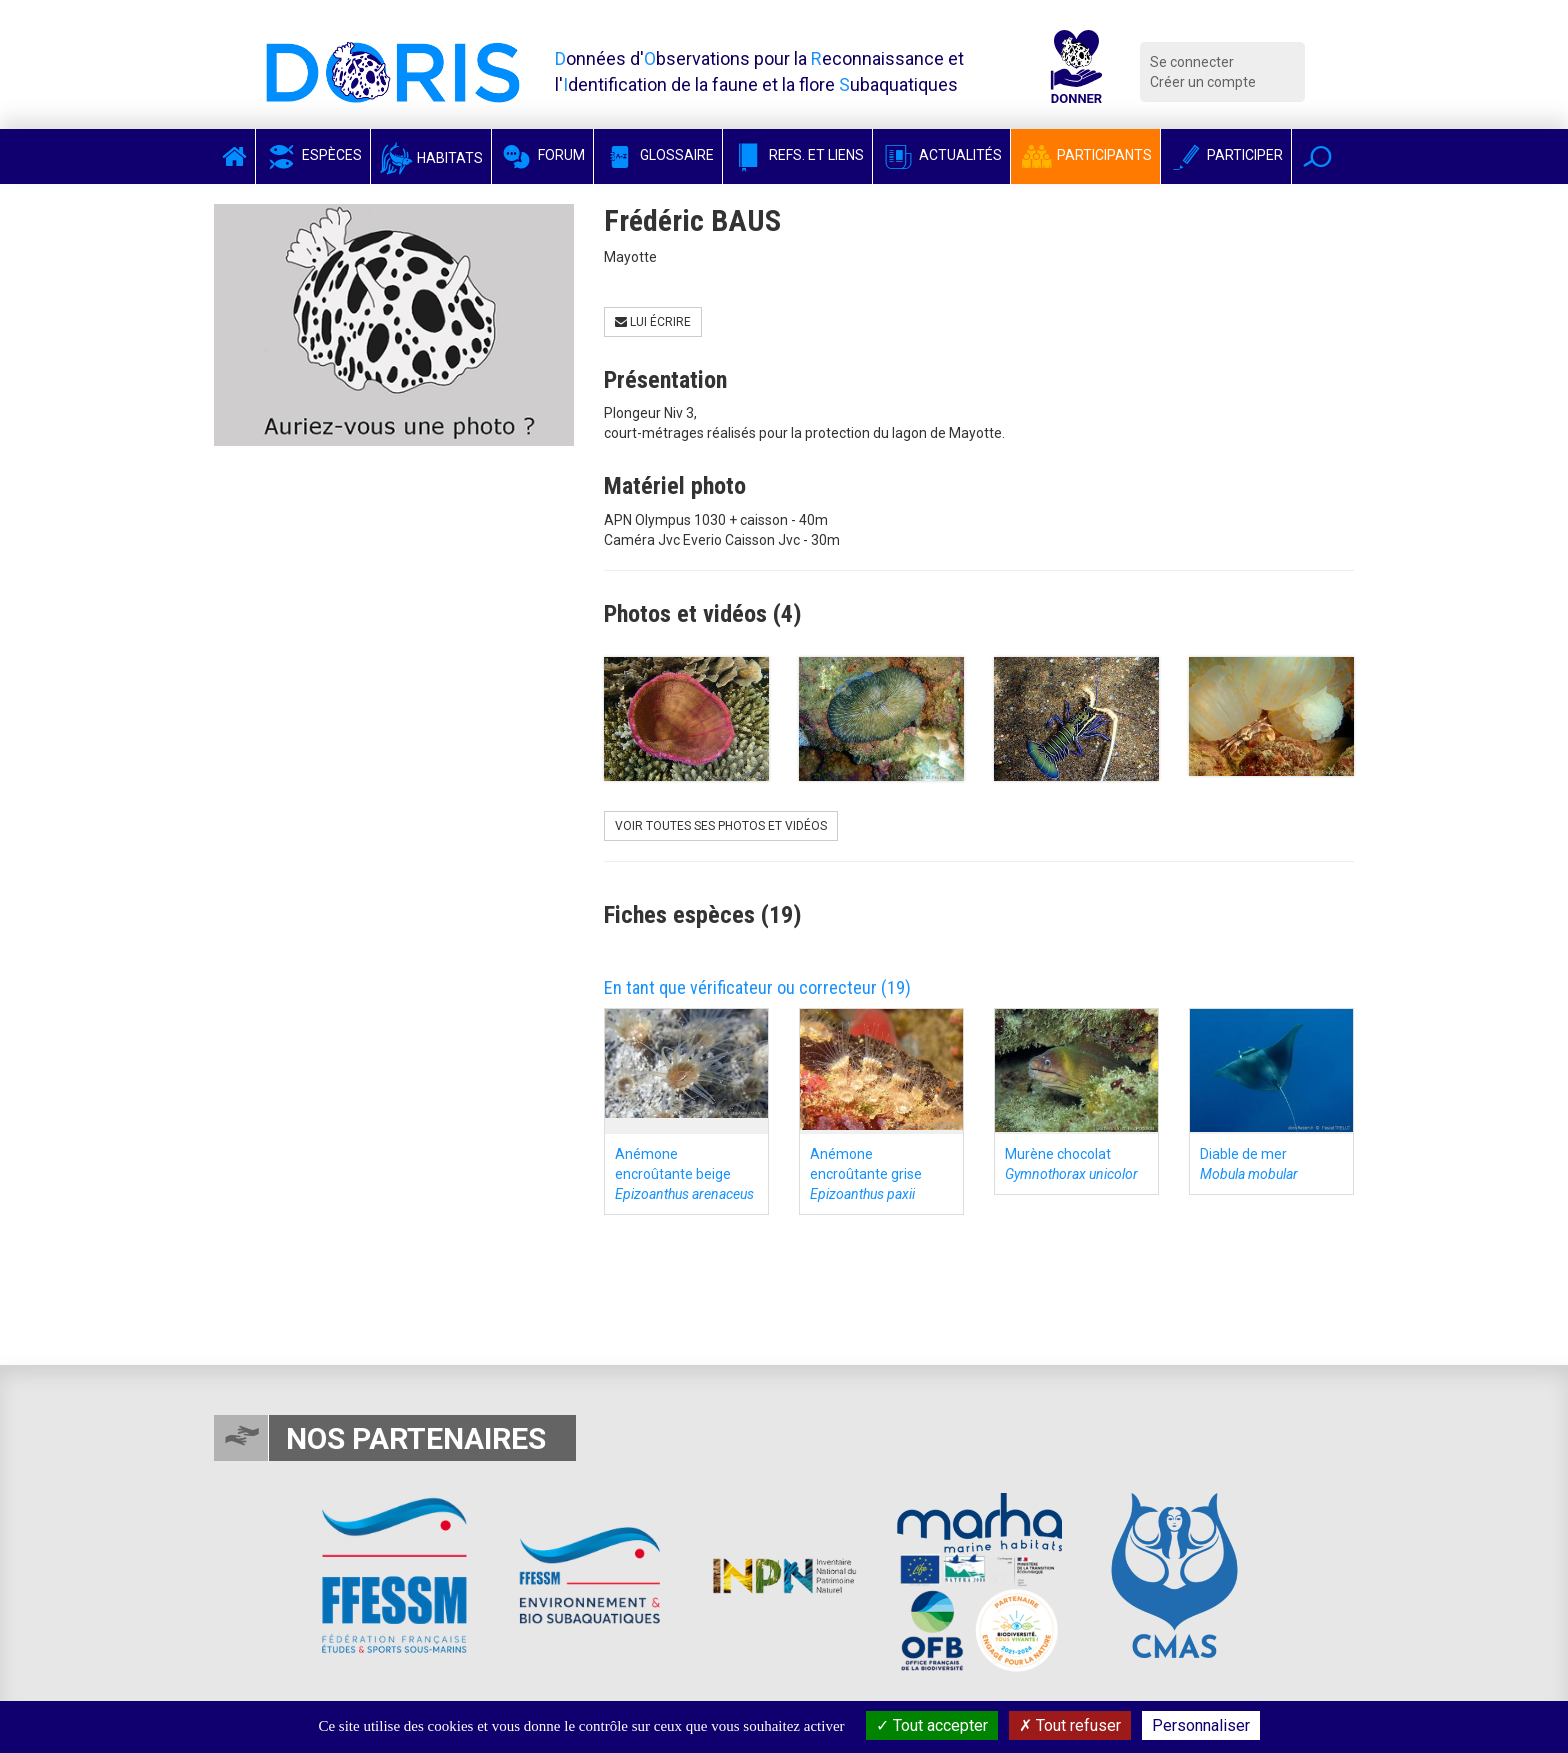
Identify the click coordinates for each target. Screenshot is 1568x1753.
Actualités (941, 155)
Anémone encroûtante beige (684, 1174)
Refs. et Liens (797, 155)
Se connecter (1192, 62)
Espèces (313, 155)
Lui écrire (653, 322)
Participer (1226, 155)
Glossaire (658, 155)
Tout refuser (1070, 1725)
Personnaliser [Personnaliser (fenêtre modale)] (1201, 1725)
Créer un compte (1203, 82)
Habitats (431, 158)
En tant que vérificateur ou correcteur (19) (757, 987)
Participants (1085, 155)
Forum (542, 155)
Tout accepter (932, 1725)
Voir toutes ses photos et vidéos (721, 826)
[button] (1317, 156)
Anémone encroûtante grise (866, 1174)
